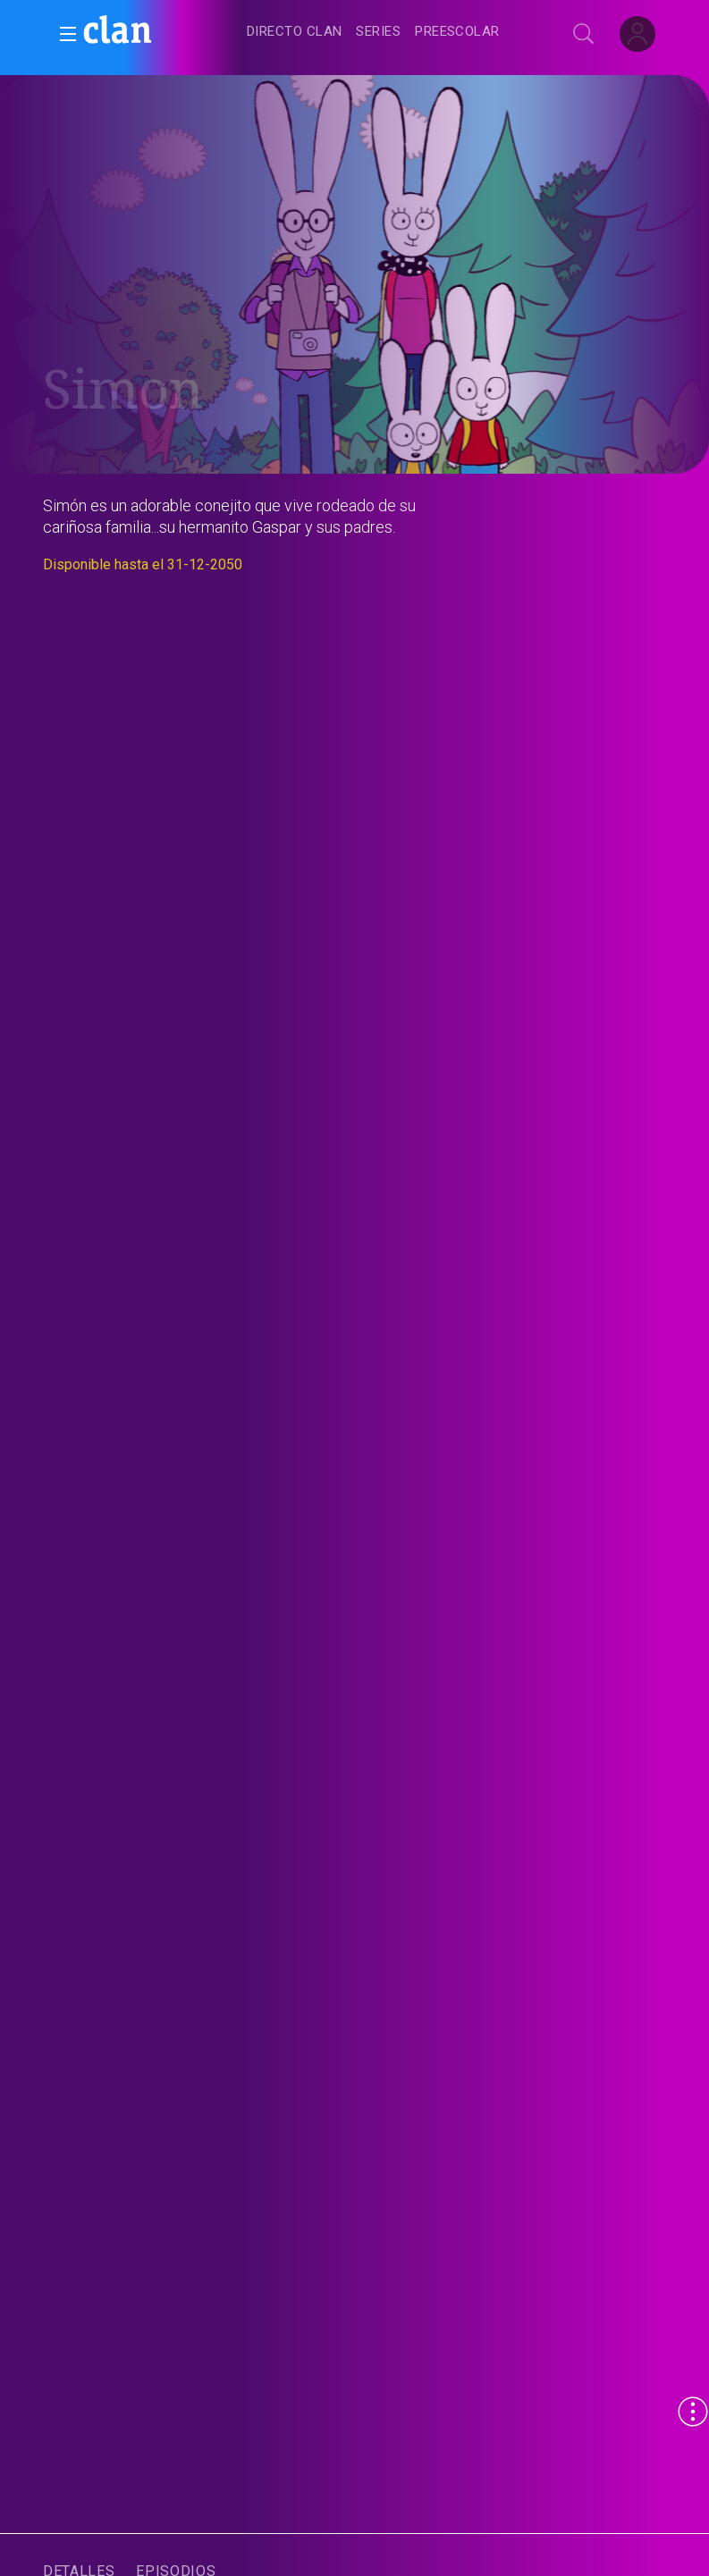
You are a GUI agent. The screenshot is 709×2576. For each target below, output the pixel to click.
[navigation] (374, 32)
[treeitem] (294, 32)
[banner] (161, 32)
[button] (62, 34)
